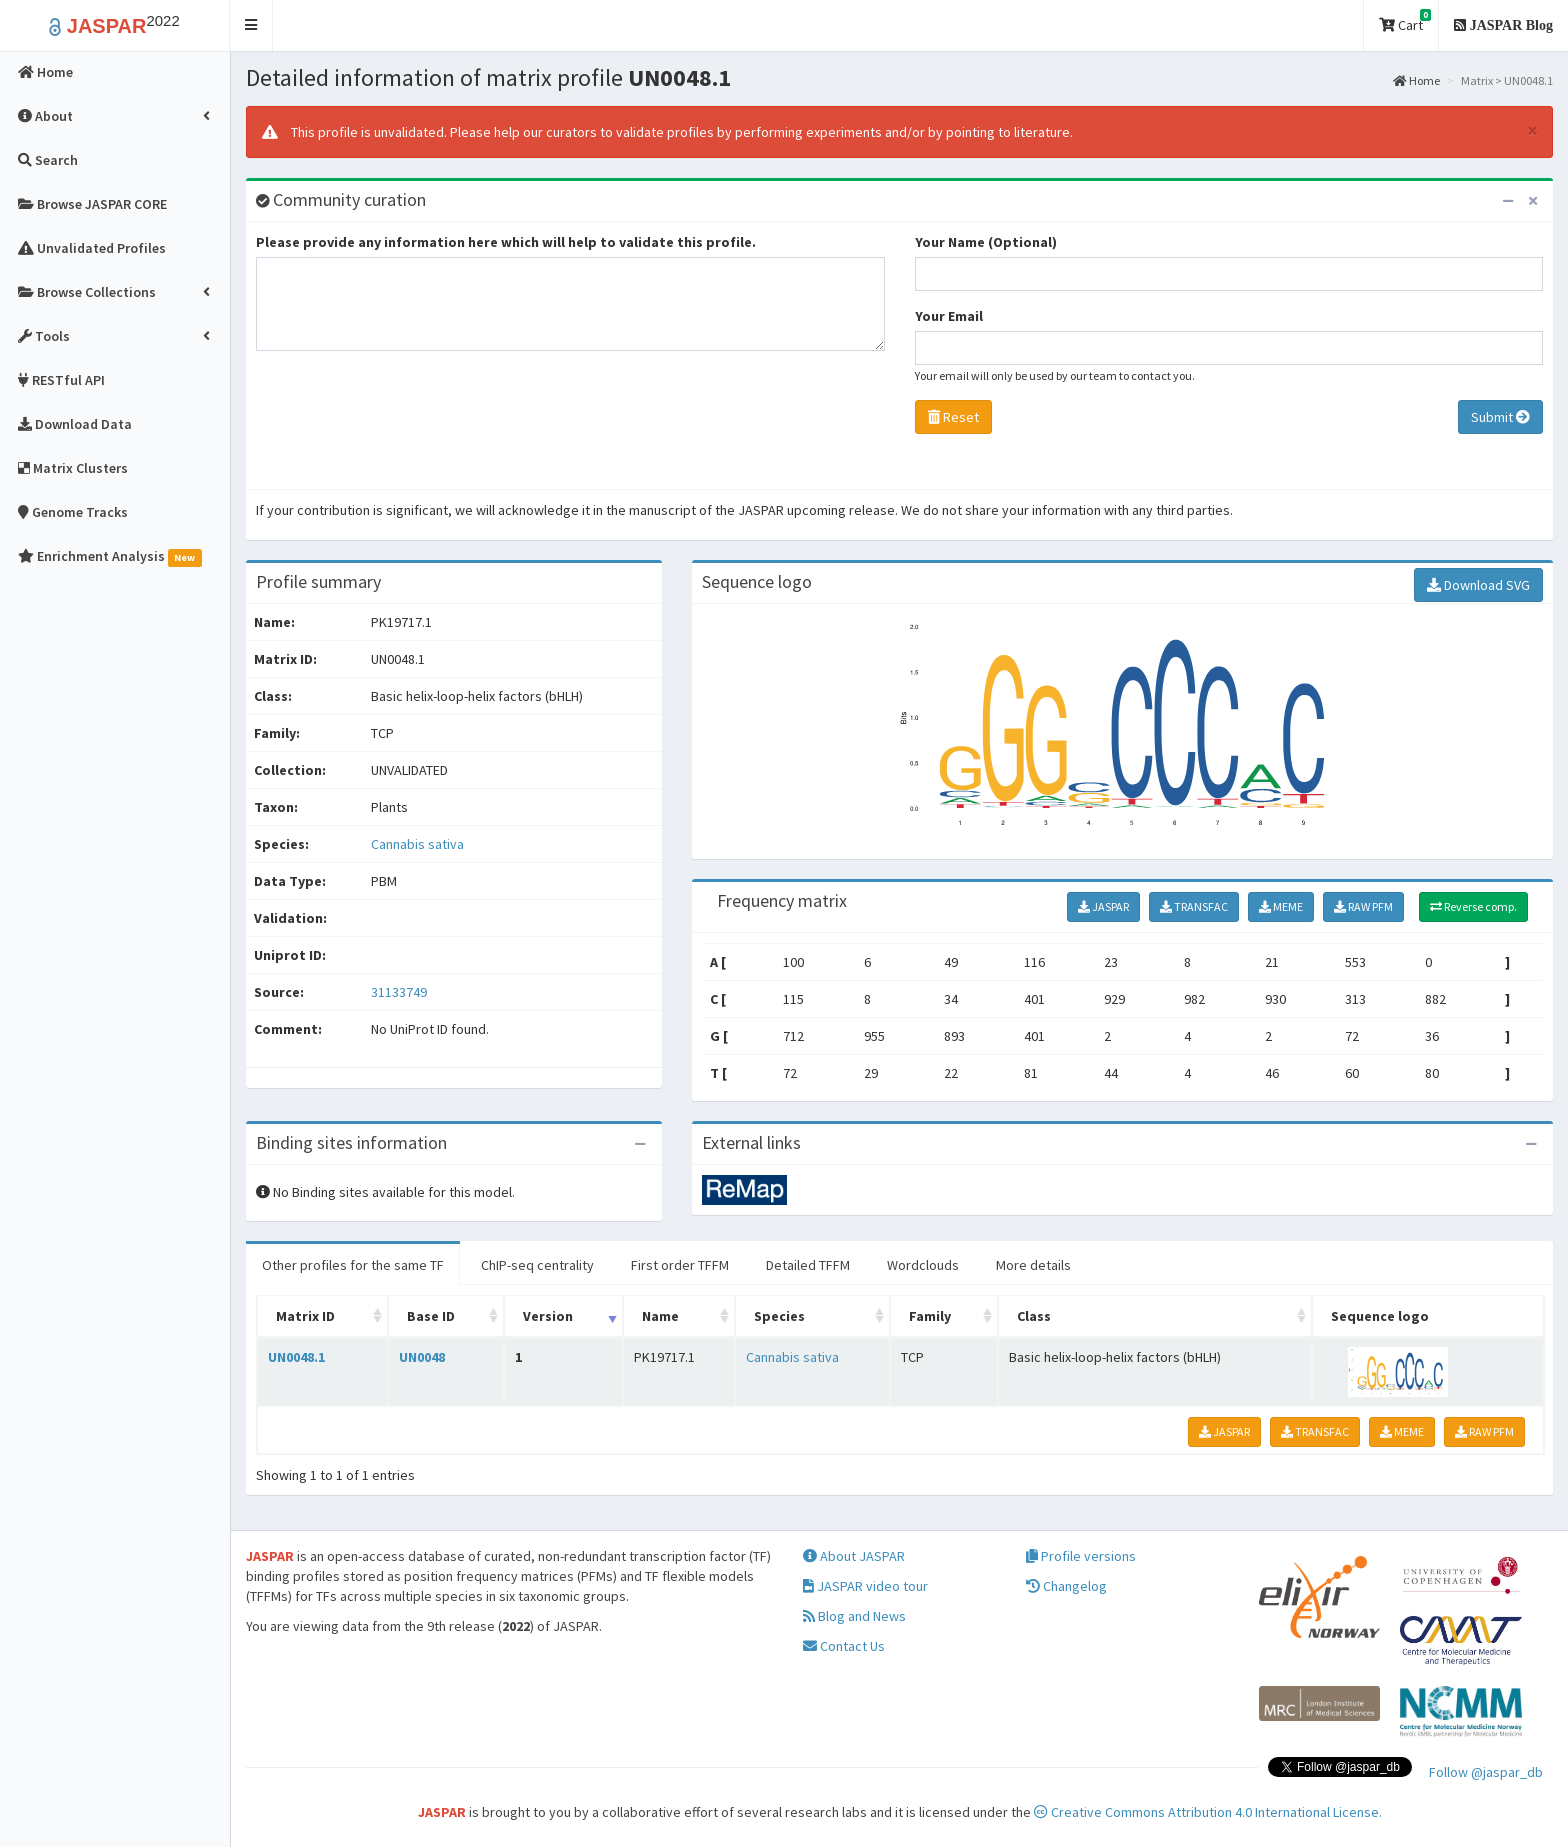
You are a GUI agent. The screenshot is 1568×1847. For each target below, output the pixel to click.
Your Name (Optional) (986, 242)
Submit (1500, 417)
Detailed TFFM (808, 1265)
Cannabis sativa (417, 844)
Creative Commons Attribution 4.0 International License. (1208, 1812)
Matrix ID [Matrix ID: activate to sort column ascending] (305, 1316)
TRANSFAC (1194, 906)
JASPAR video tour (865, 1586)
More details (1033, 1265)
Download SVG (1478, 585)
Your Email (949, 316)
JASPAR (1103, 906)
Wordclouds (923, 1265)
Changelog (1066, 1586)
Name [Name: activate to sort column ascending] (660, 1316)
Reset (953, 417)
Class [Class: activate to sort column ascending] (1034, 1316)
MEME (1281, 906)
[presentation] (408, 425)
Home (1416, 80)
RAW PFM (1363, 906)
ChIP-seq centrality (537, 1265)
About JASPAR (854, 1556)
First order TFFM (680, 1265)
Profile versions (1081, 1556)
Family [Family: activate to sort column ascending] (930, 1316)
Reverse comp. (1473, 906)
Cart (1405, 21)
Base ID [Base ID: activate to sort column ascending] (431, 1316)
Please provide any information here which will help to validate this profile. (506, 242)
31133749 (399, 992)
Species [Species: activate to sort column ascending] (779, 1316)
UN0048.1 (296, 1357)
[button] (251, 25)
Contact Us (844, 1646)
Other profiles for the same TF (353, 1265)
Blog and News (854, 1616)
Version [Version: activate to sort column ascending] (548, 1316)
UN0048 (422, 1357)
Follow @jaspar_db (1486, 1772)
